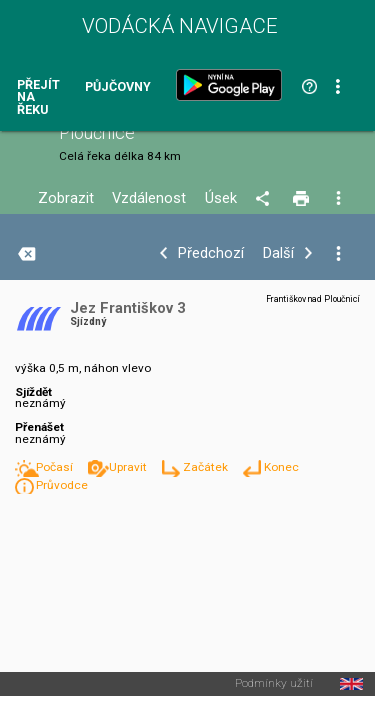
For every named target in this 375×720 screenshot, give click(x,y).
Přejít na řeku (38, 98)
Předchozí (211, 253)
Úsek (221, 198)
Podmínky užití (274, 684)
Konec (281, 467)
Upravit (129, 467)
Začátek (207, 467)
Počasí (56, 467)
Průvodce (62, 485)
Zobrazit (66, 198)
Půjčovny (118, 87)
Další (278, 253)
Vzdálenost (149, 198)
